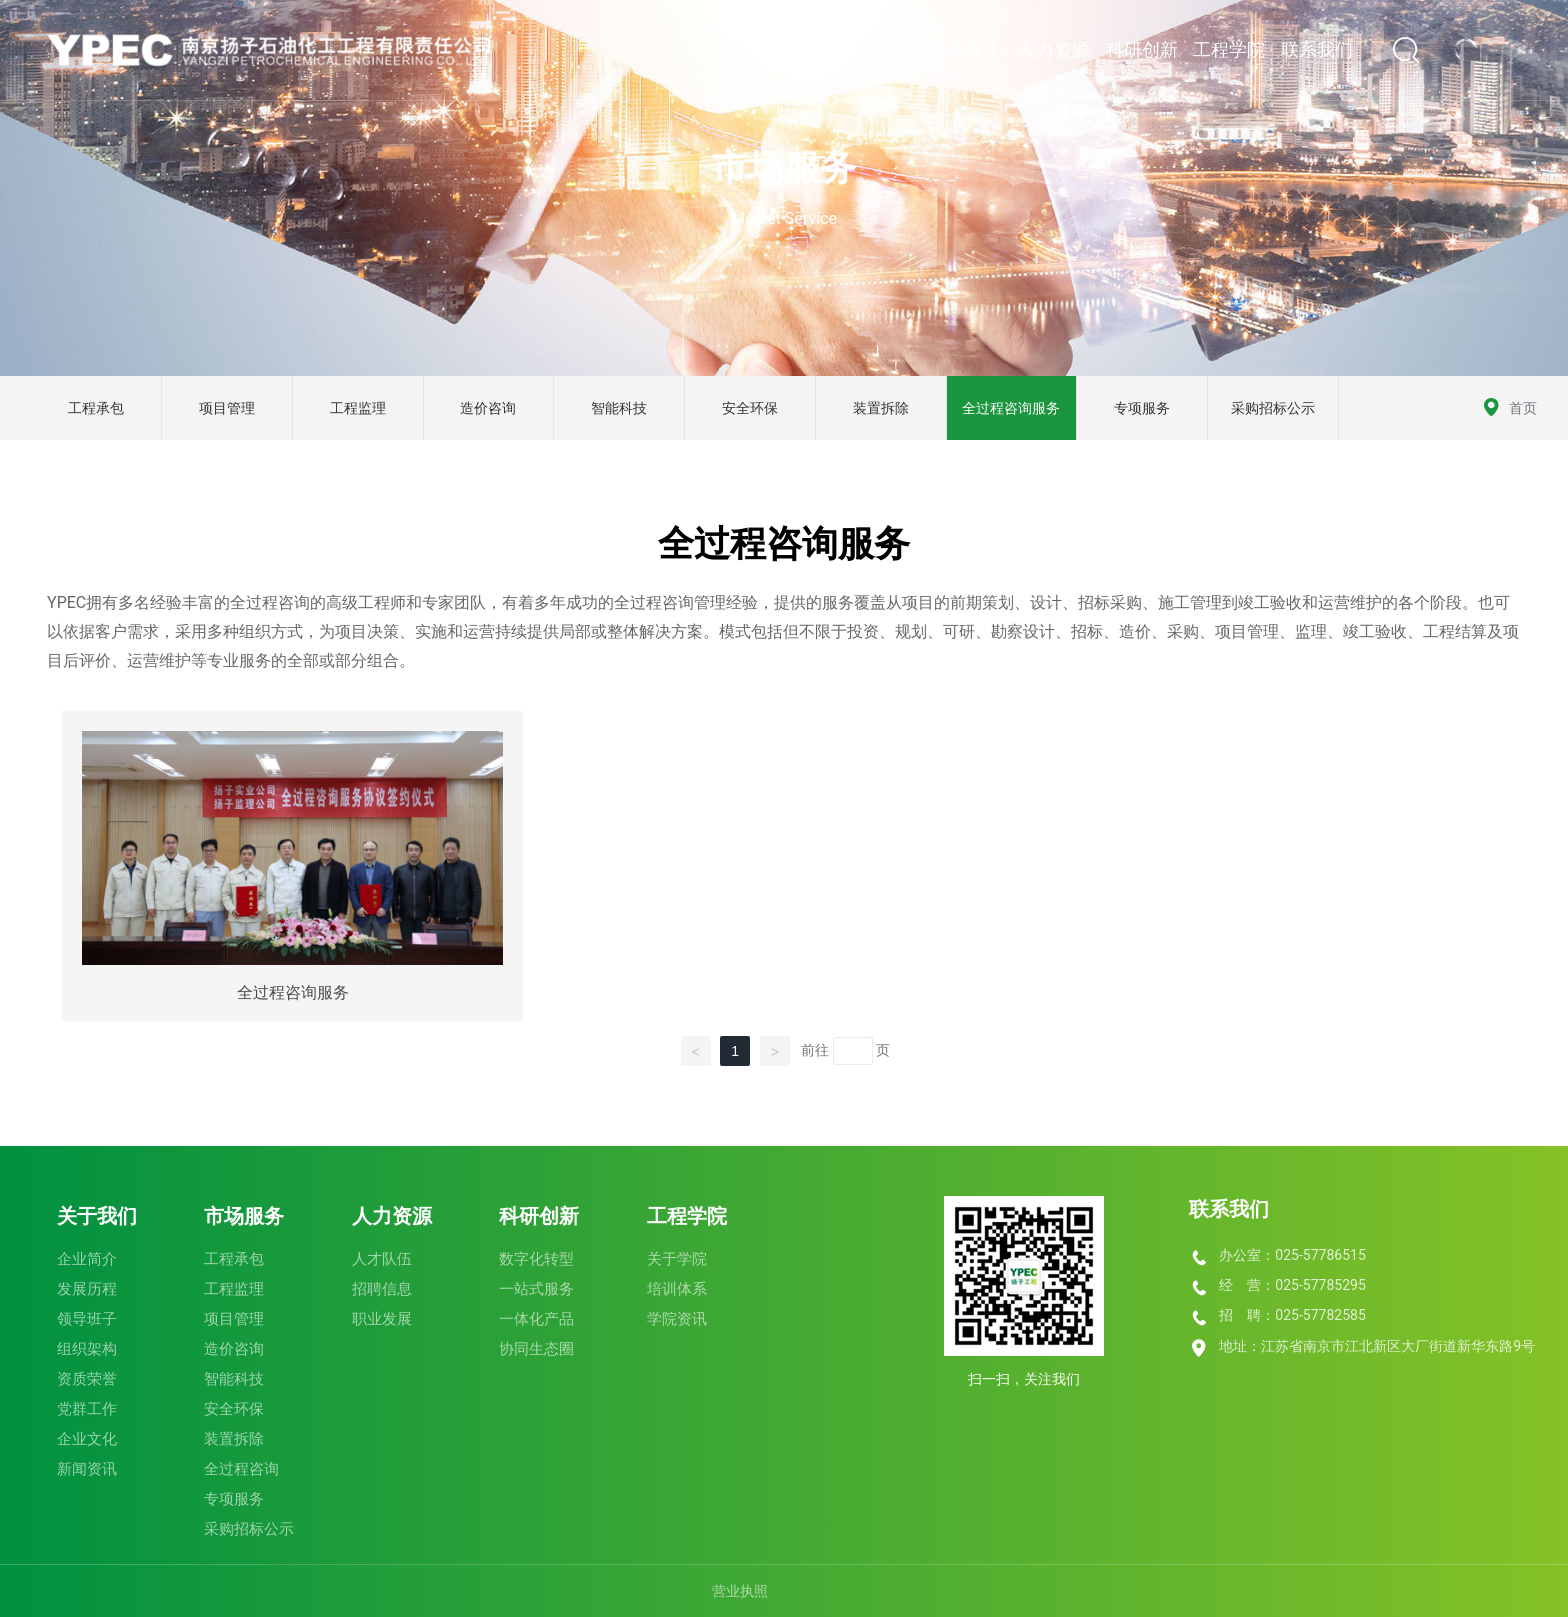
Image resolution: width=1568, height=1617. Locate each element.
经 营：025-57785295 (1292, 1285)
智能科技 (619, 408)
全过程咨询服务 (1011, 408)
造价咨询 (488, 408)
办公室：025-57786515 (1292, 1255)
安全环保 (750, 408)
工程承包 (96, 408)
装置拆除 (881, 408)
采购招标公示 (1273, 408)
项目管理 (227, 408)
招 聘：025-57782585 (1292, 1315)
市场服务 (784, 169)
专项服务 (1142, 408)
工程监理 (358, 408)
